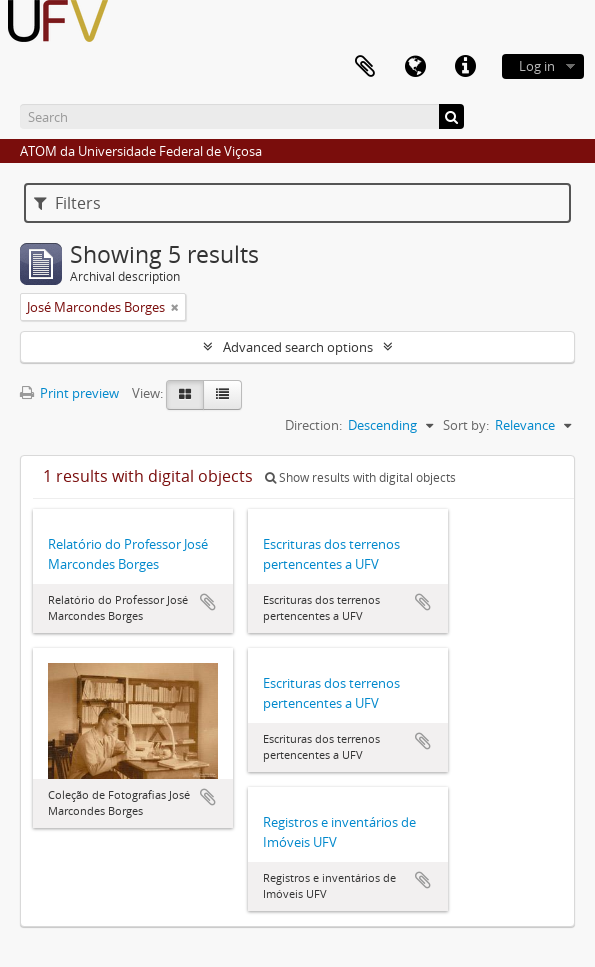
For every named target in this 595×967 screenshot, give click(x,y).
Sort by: (466, 425)
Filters (67, 203)
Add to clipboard (208, 602)
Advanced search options (298, 347)
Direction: (313, 425)
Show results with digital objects (360, 477)
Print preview (69, 393)
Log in (537, 66)
